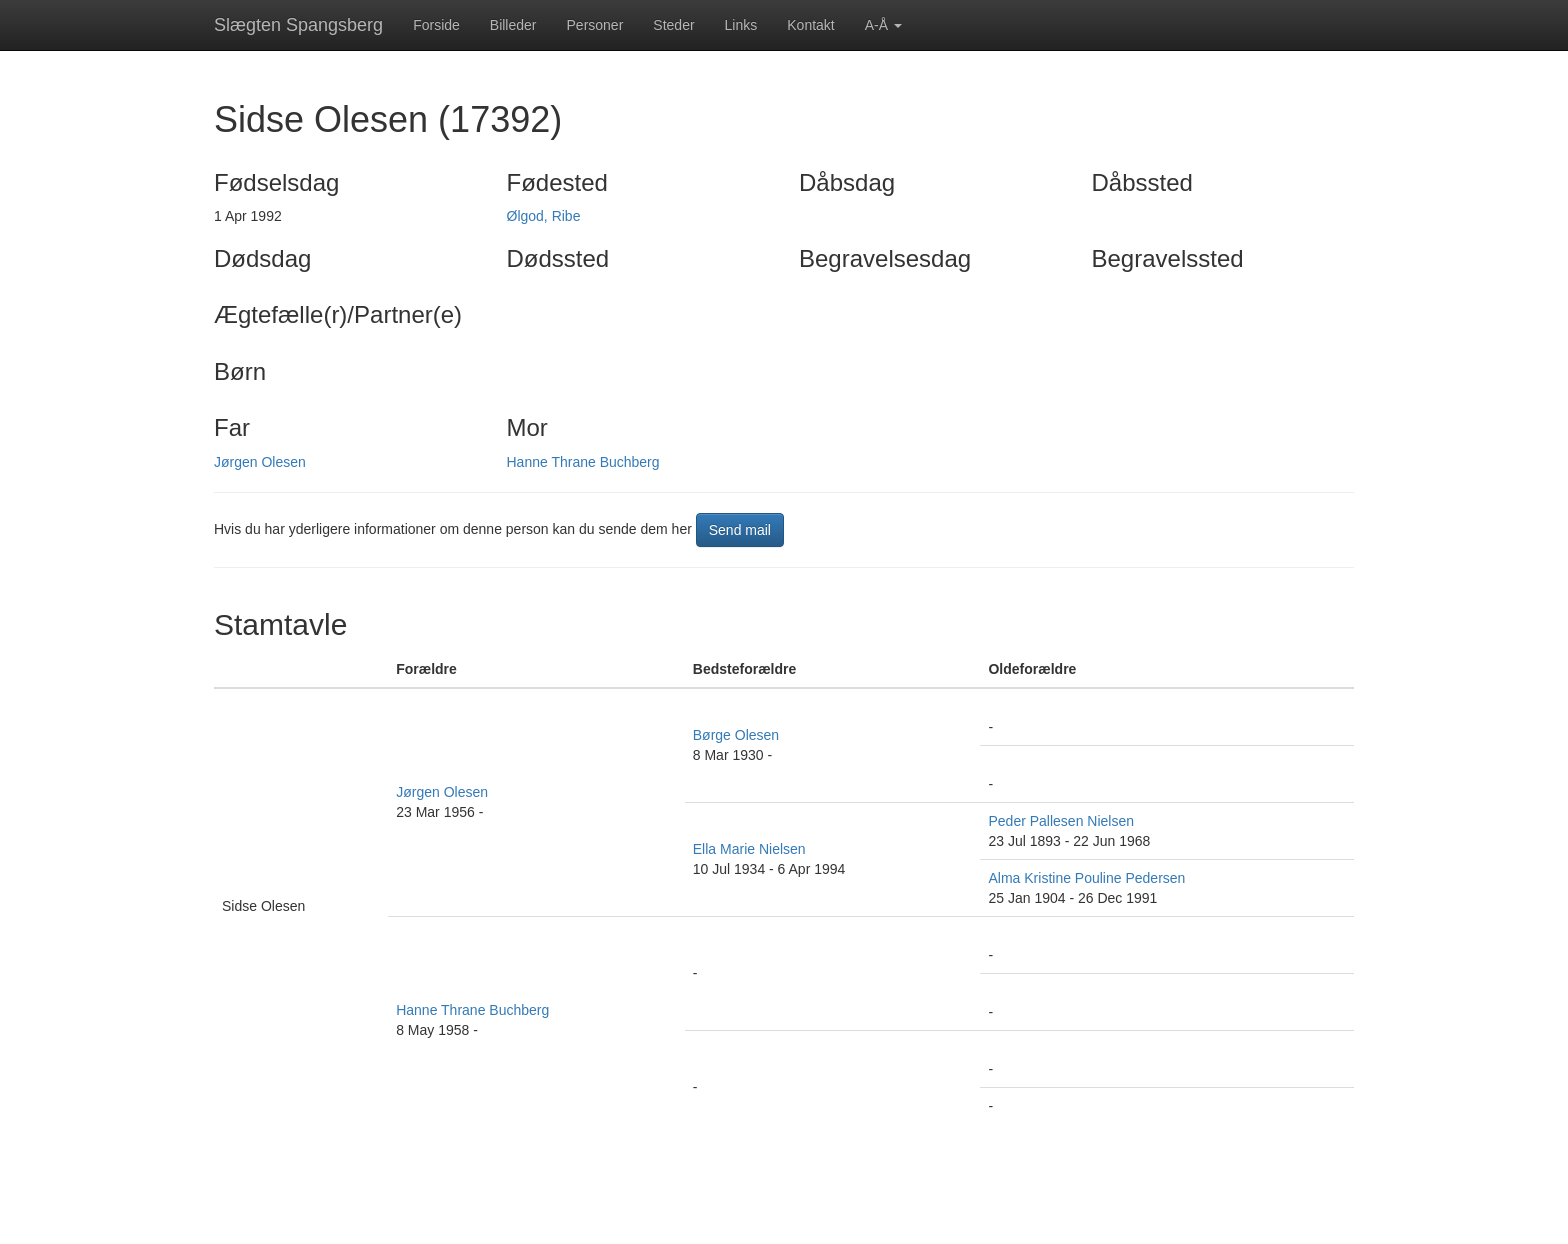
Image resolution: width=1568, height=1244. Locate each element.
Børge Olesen (736, 735)
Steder (673, 25)
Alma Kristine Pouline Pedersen (1086, 878)
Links (741, 25)
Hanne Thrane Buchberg (583, 462)
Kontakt (810, 25)
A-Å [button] (883, 25)
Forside (436, 25)
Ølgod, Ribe (544, 216)
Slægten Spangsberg (298, 25)
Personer (595, 25)
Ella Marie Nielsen (749, 849)
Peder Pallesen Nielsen (1061, 821)
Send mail (740, 530)
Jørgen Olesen (260, 462)
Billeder (513, 25)
